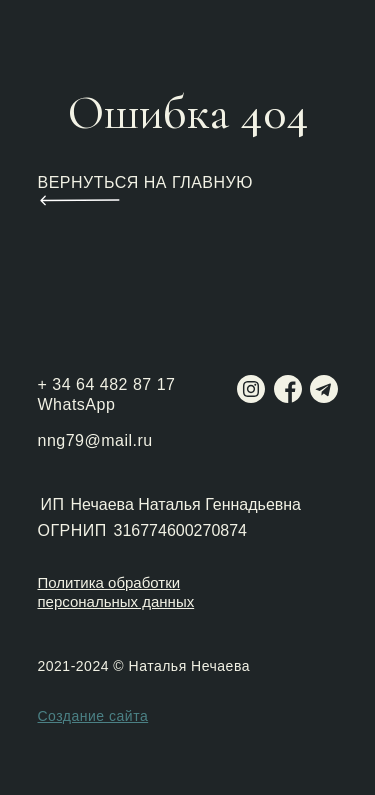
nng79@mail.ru (95, 440)
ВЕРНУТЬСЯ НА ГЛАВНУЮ (145, 182)
